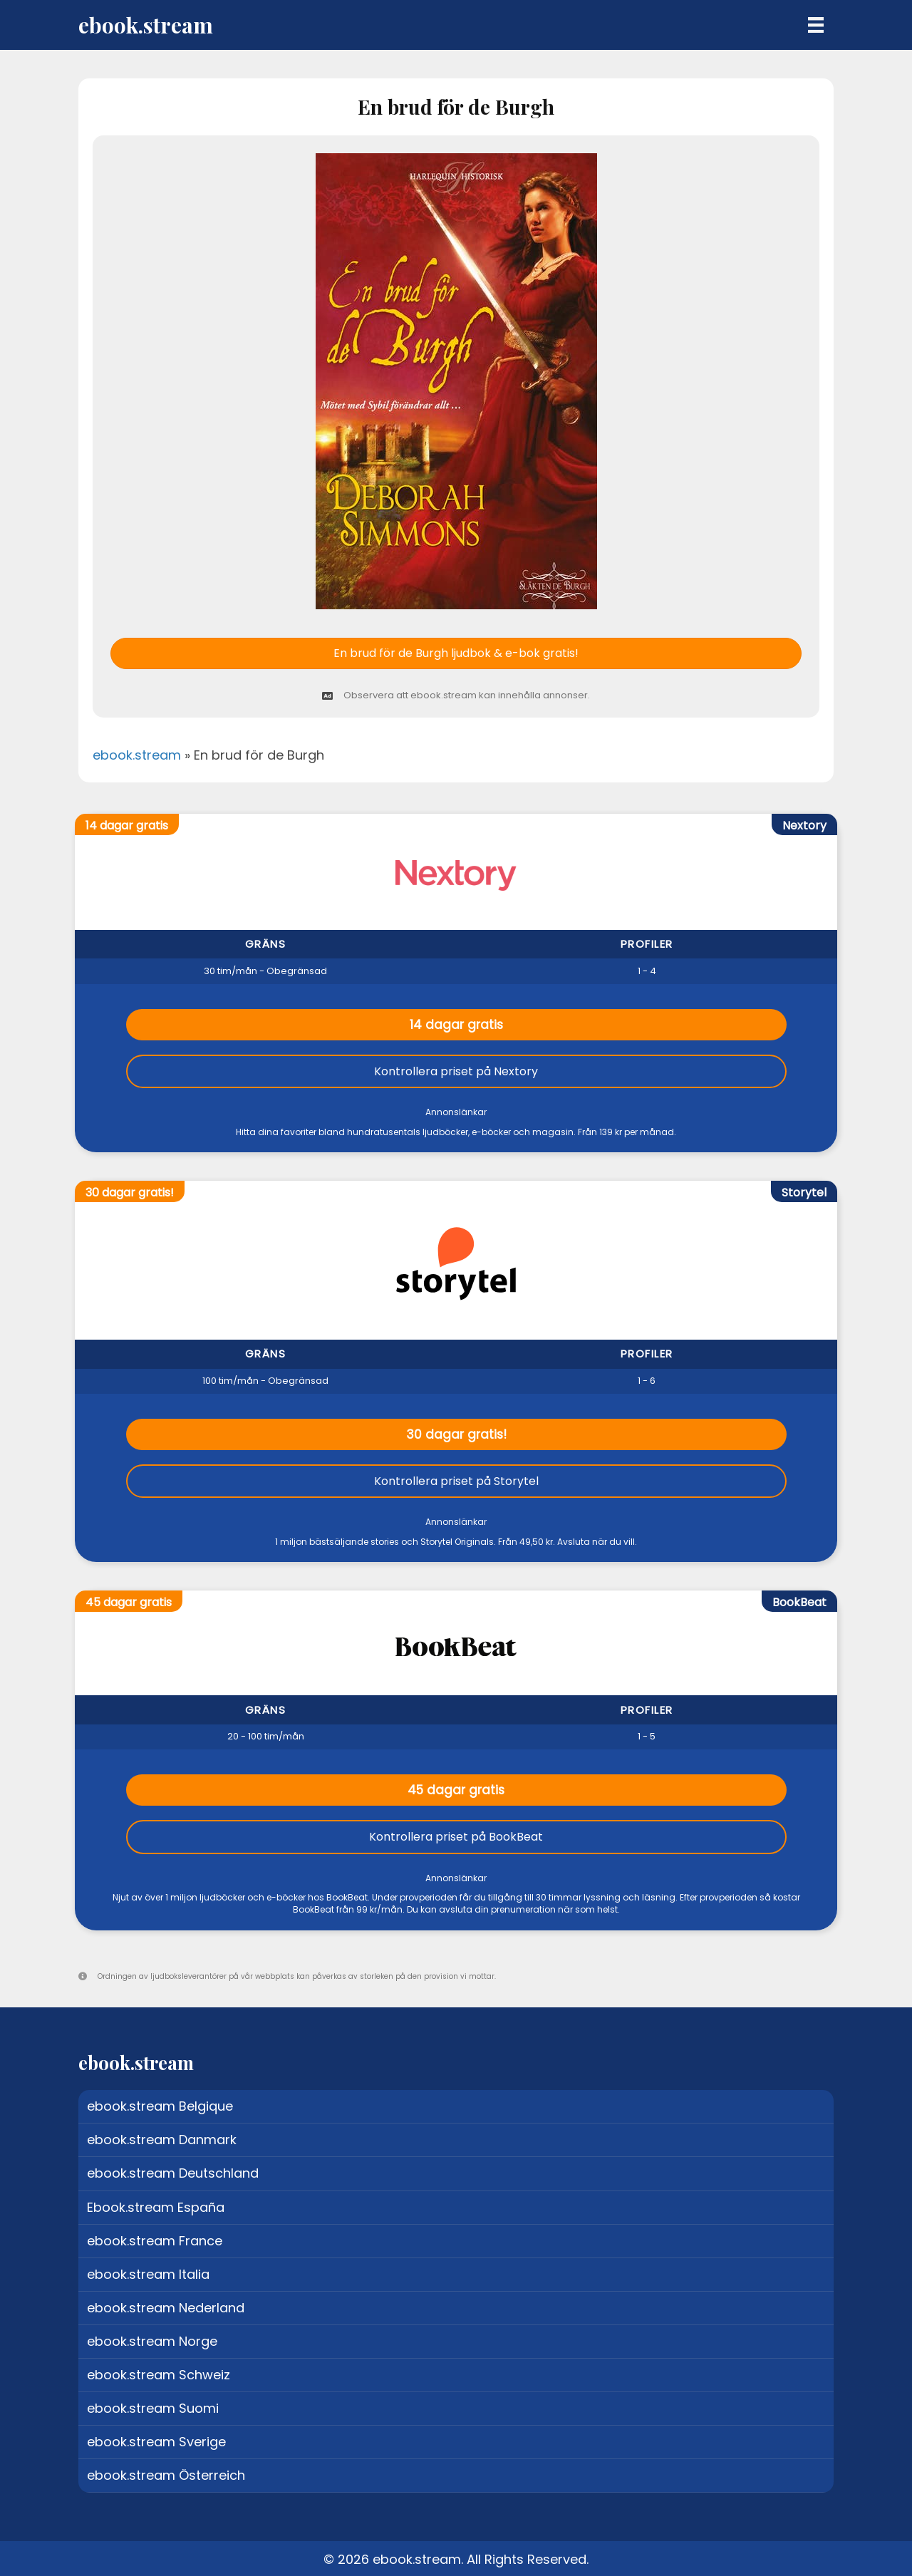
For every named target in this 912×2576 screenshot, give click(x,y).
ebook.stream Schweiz (158, 2375)
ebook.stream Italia (148, 2274)
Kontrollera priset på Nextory (456, 1071)
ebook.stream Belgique (160, 2106)
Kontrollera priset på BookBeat (456, 1836)
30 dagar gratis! (456, 1434)
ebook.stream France (154, 2241)
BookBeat (799, 1602)
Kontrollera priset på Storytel (456, 1481)
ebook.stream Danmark (162, 2139)
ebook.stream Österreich (166, 2475)
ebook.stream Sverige (156, 2442)
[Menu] (816, 25)
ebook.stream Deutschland (173, 2173)
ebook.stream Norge (152, 2341)
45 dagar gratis (456, 1790)
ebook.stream (137, 755)
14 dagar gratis (456, 1024)
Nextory (804, 825)
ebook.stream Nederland (165, 2308)
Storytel (804, 1192)
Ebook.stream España (155, 2207)
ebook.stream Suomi (153, 2408)
